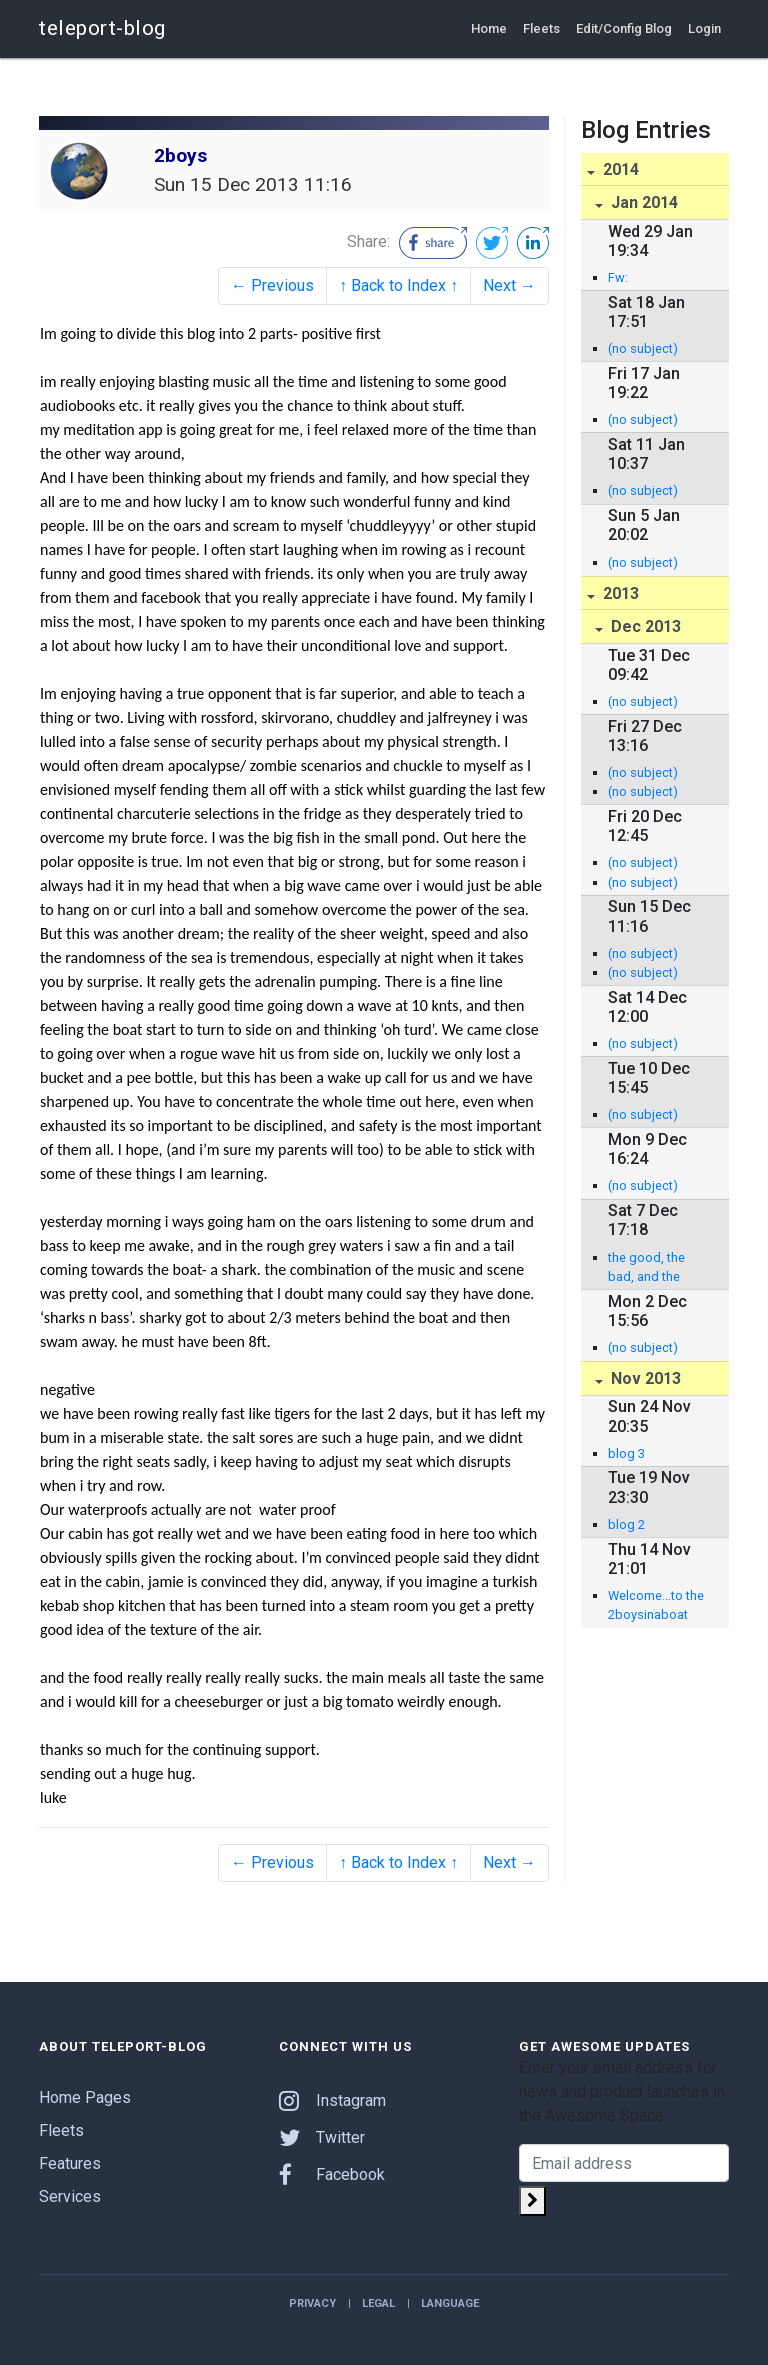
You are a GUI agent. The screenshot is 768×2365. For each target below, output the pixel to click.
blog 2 (626, 1524)
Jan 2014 (642, 202)
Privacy (312, 2303)
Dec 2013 (644, 626)
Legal (378, 2303)
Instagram (332, 2100)
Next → (509, 285)
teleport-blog (102, 28)
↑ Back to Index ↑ (398, 285)
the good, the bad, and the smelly (646, 1268)
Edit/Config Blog (624, 28)
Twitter (322, 2137)
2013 (619, 593)
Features (70, 2163)
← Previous (272, 285)
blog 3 (626, 1453)
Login (704, 28)
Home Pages (85, 2097)
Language (450, 2303)
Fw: (618, 277)
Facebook (332, 2174)
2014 (619, 169)
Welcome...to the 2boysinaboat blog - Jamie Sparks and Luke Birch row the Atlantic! (656, 1606)
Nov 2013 (644, 1378)
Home (489, 28)
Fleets (541, 28)
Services (70, 2196)
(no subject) (643, 348)
